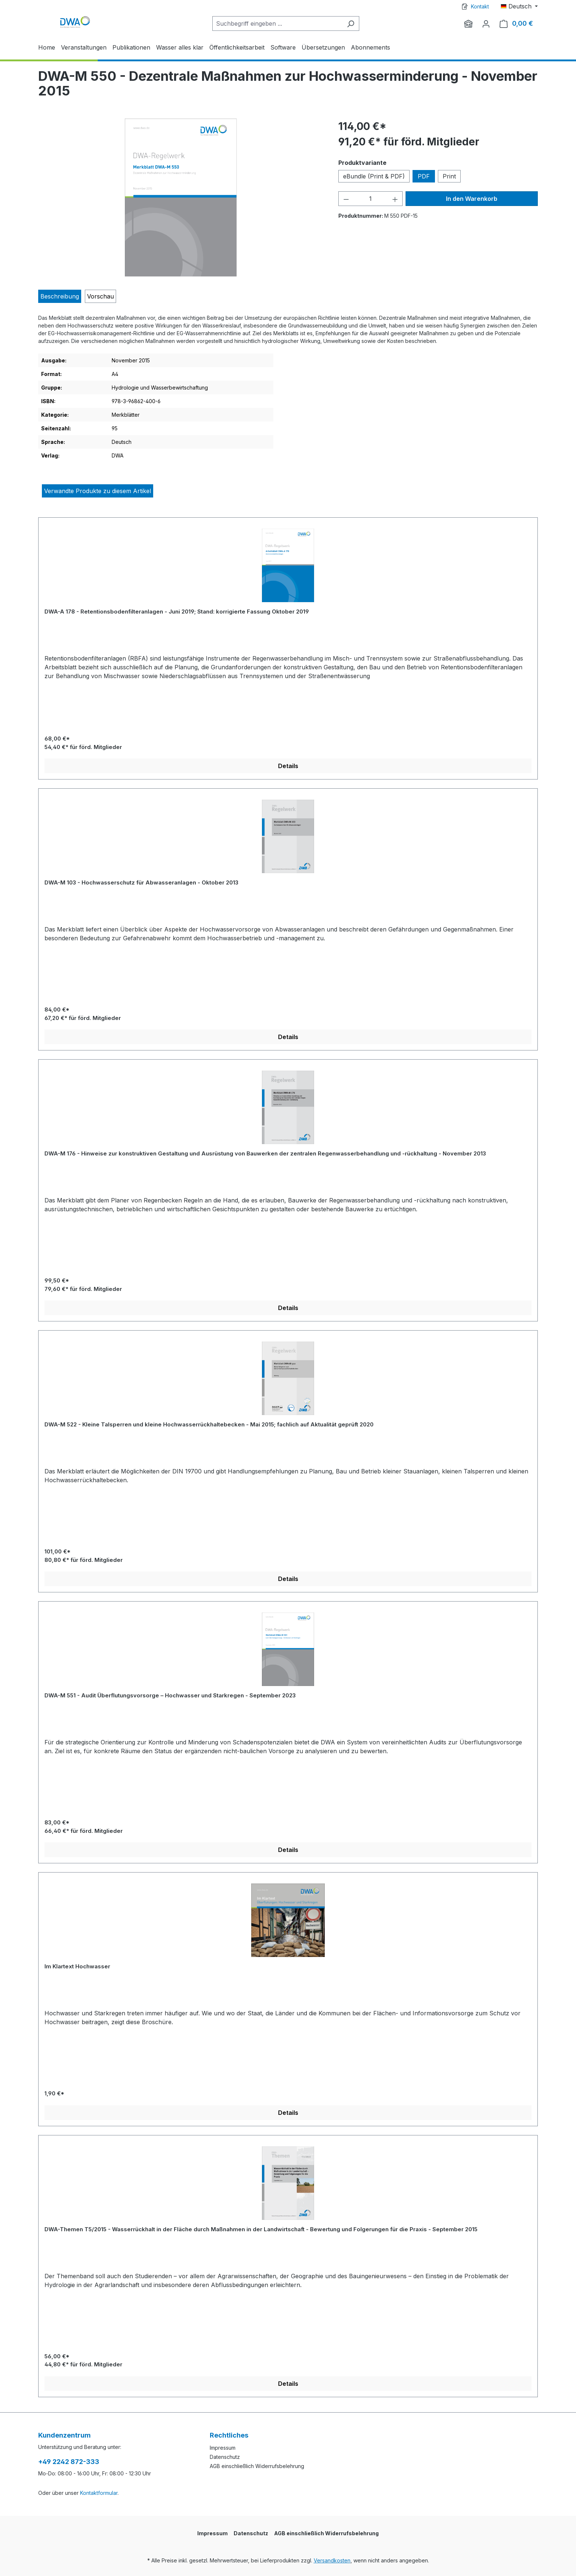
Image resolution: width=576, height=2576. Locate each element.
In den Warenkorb (471, 198)
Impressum (222, 2448)
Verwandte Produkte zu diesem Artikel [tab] (97, 491)
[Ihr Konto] (486, 23)
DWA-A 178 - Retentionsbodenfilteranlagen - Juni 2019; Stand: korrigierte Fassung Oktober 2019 (176, 611)
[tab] (59, 296)
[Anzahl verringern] (346, 198)
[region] (181, 197)
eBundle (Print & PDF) (374, 176)
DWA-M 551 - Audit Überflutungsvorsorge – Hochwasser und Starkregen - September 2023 (170, 1695)
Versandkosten (332, 2560)
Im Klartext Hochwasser (77, 1966)
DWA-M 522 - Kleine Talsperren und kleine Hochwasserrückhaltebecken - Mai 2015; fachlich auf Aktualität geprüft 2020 (209, 1424)
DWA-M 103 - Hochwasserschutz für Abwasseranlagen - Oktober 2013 (141, 882)
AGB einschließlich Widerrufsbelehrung (257, 2466)
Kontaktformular (99, 2493)
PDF (424, 176)
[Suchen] (350, 23)
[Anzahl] (370, 198)
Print (449, 176)
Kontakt (480, 6)
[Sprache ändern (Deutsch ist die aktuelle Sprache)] (519, 6)
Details (288, 766)
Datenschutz (225, 2457)
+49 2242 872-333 (68, 2461)
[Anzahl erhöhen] (395, 198)
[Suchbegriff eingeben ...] (277, 23)
